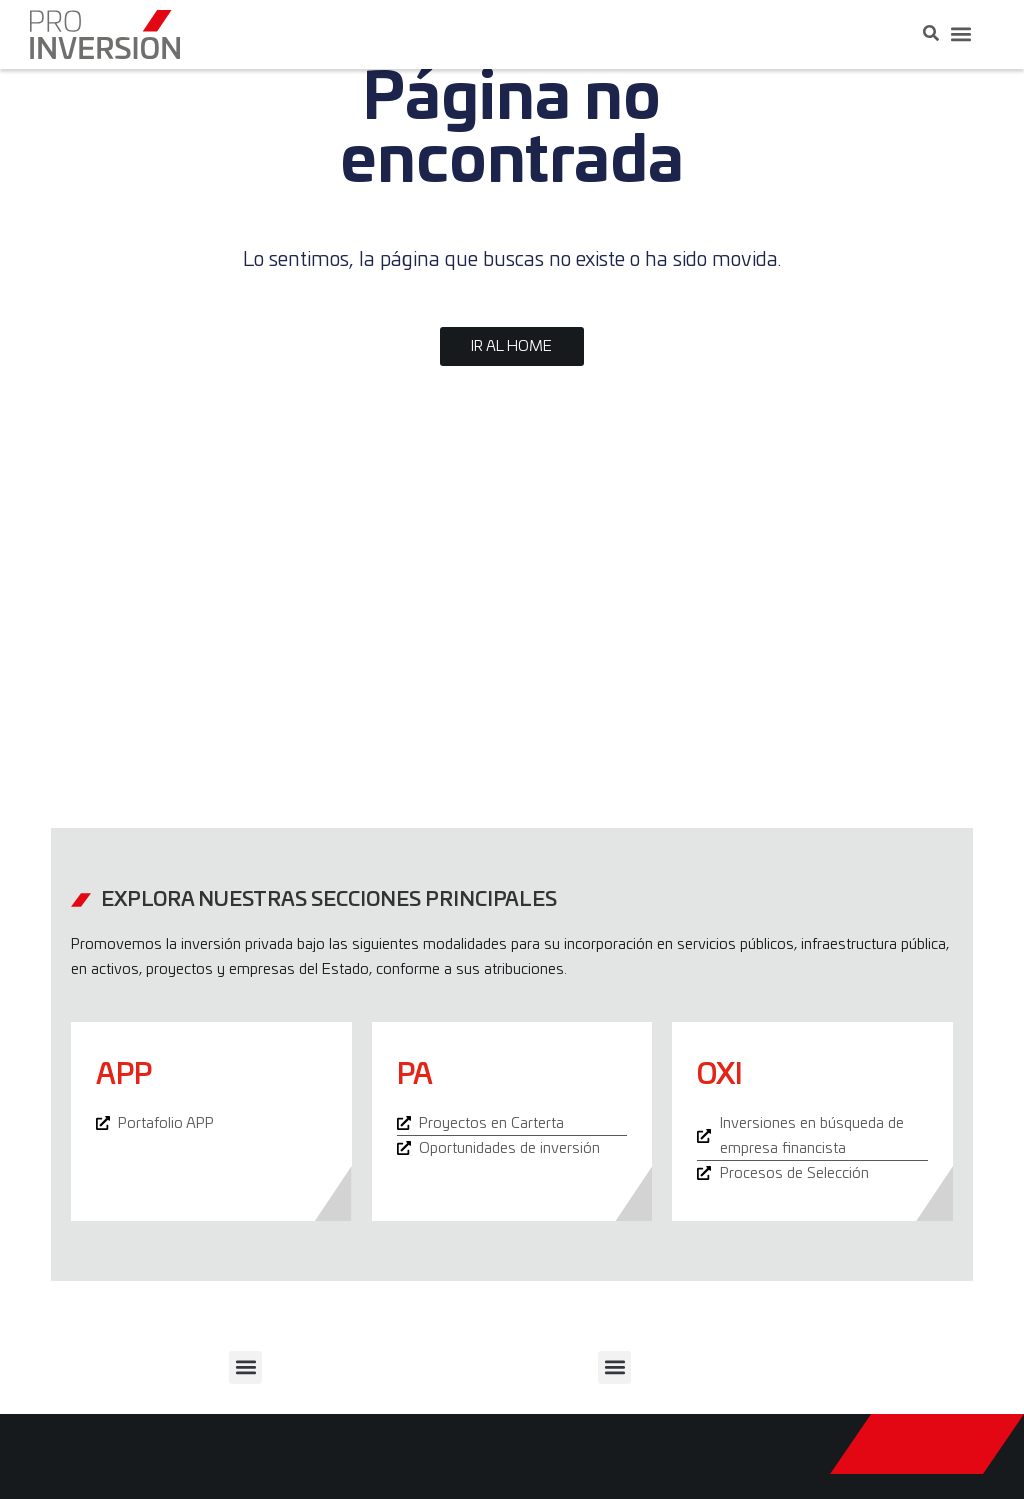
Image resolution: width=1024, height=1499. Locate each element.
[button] (960, 34)
